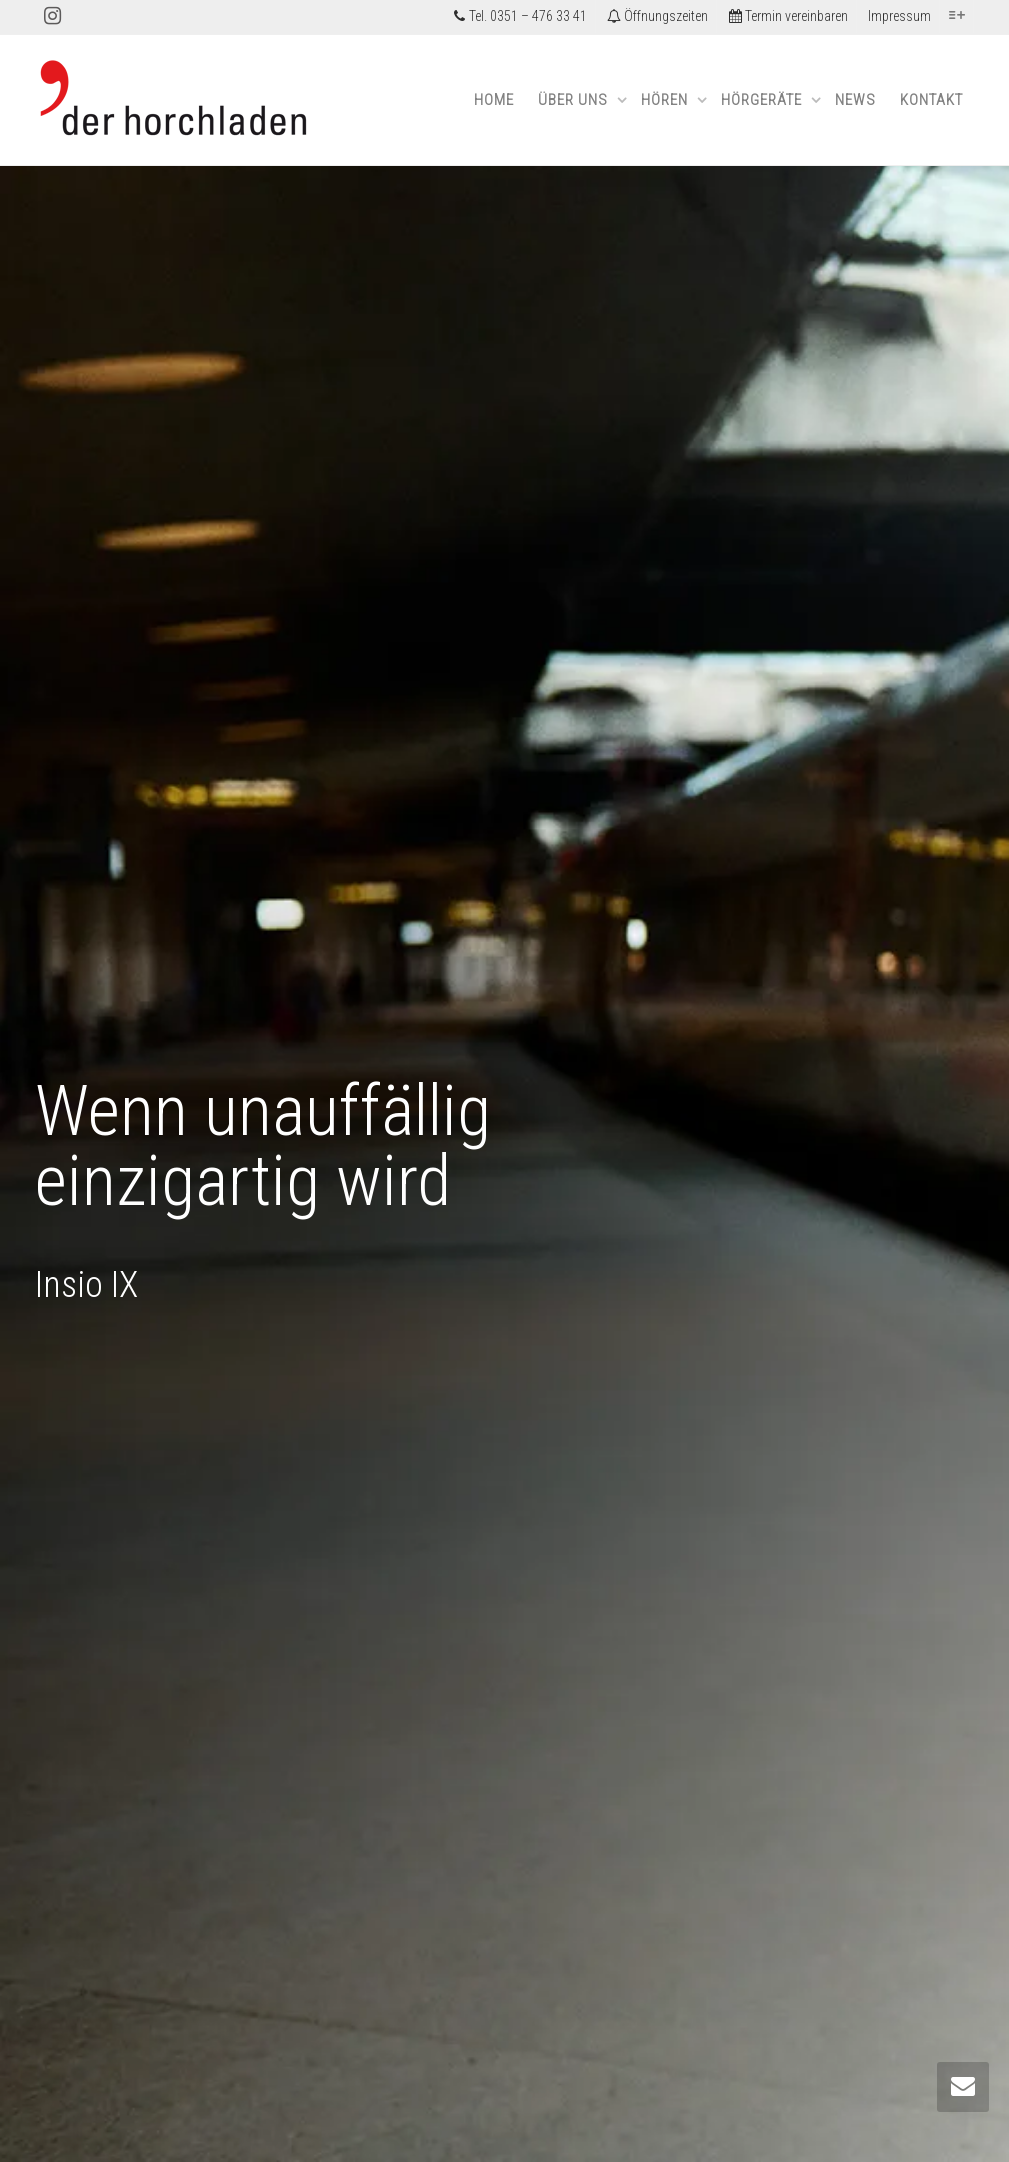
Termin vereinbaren (788, 16)
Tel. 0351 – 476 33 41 (519, 16)
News (855, 100)
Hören (666, 100)
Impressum (899, 16)
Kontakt (931, 100)
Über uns (575, 100)
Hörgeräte (763, 100)
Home (494, 100)
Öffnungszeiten (657, 16)
